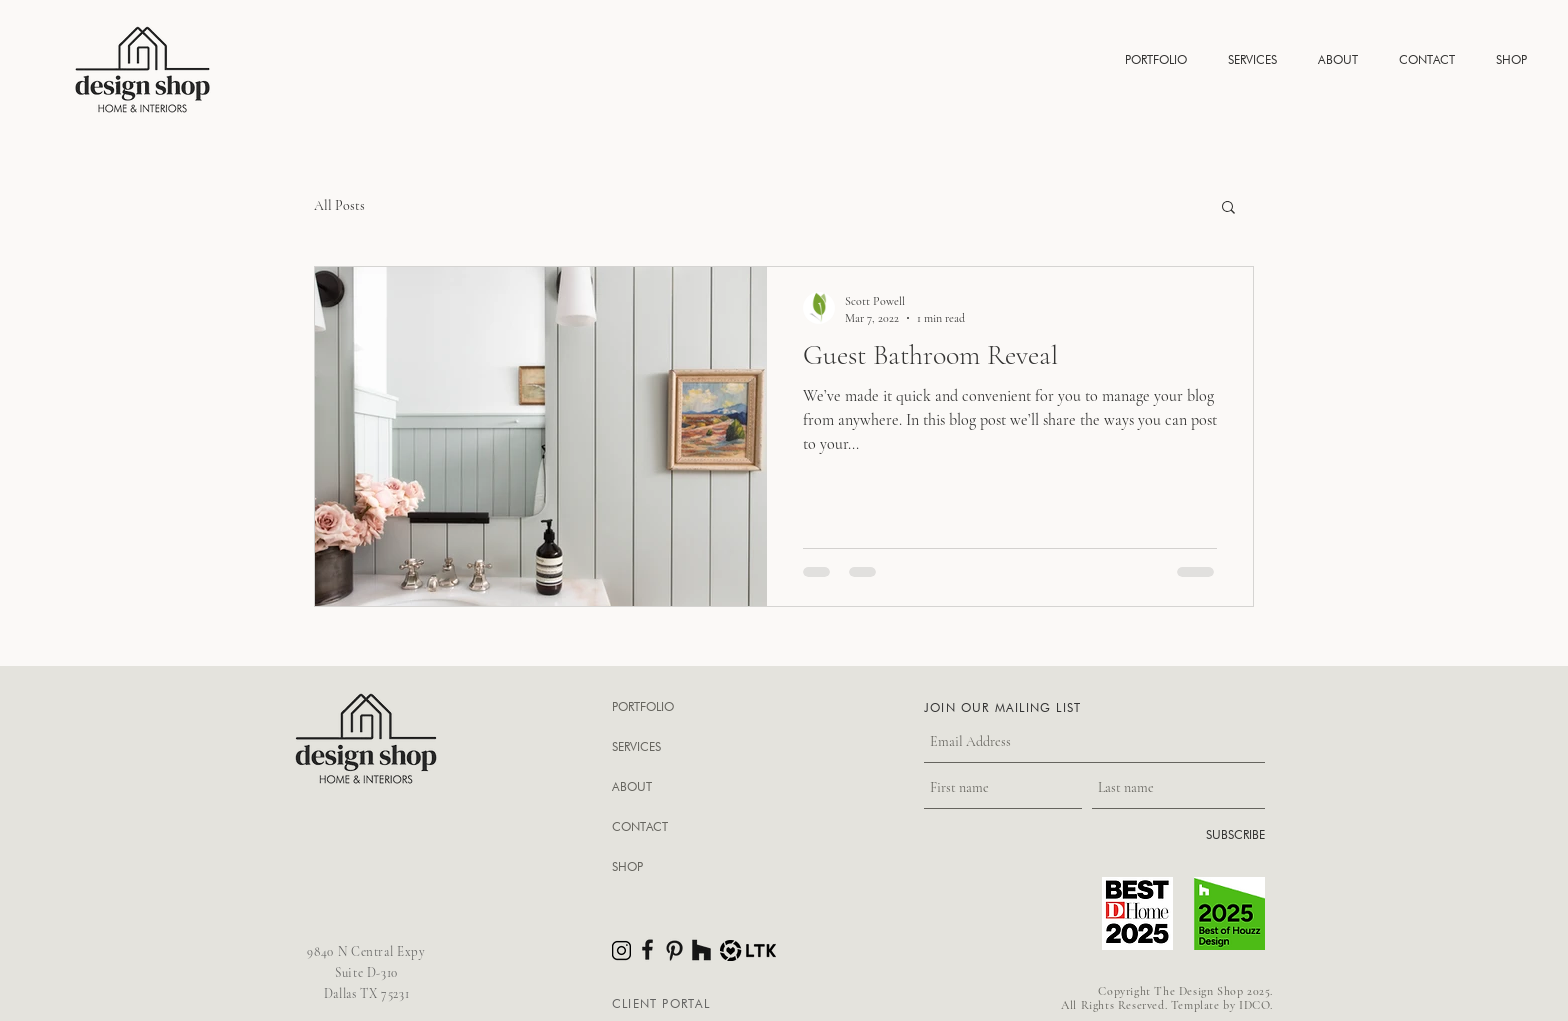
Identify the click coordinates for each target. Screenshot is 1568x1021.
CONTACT (640, 826)
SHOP (627, 866)
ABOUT (632, 786)
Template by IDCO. (1222, 1005)
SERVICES (636, 746)
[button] (1155, 59)
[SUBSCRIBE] (1214, 836)
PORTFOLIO (643, 706)
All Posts (339, 205)
